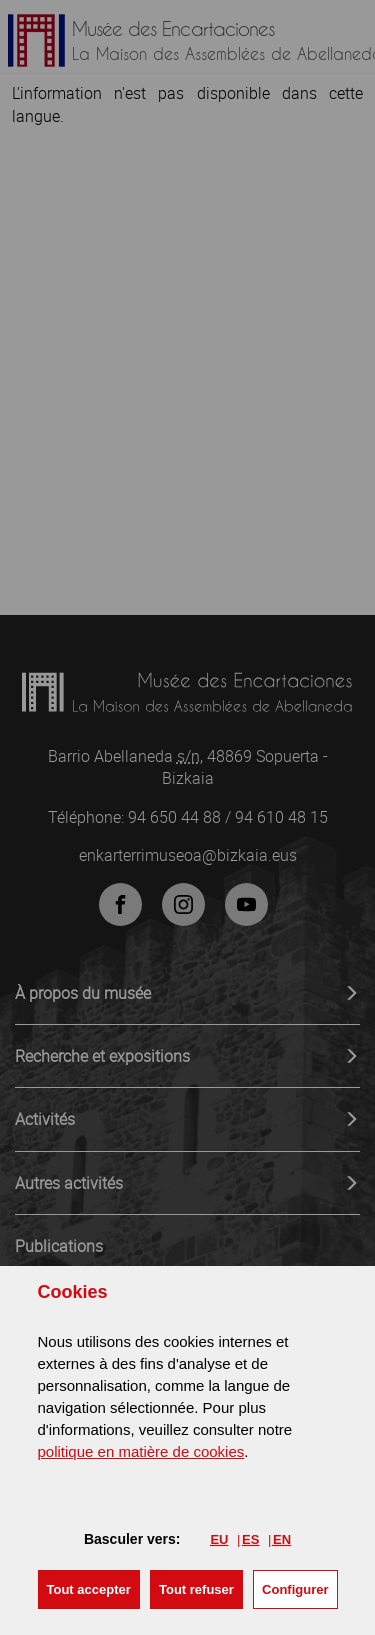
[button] (89, 1589)
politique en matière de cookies (141, 1451)
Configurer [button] (295, 1589)
